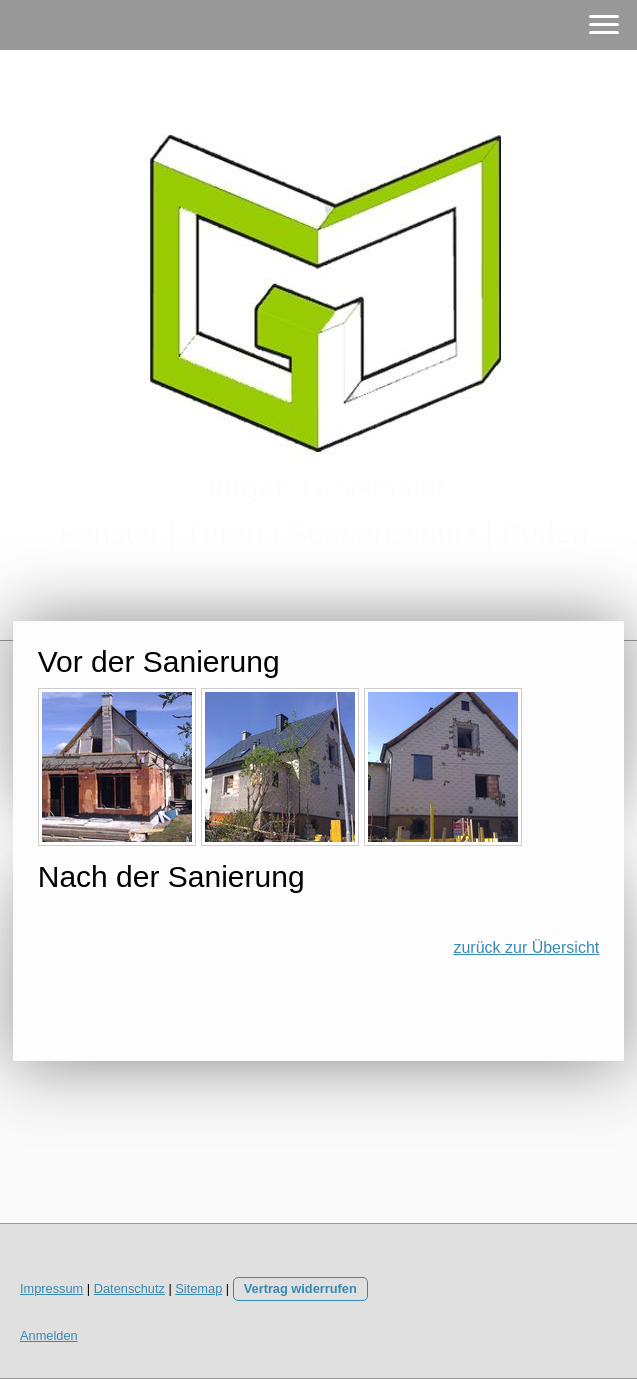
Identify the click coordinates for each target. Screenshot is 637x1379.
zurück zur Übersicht (526, 947)
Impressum (51, 1288)
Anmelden (49, 1335)
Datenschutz (129, 1288)
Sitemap (198, 1288)
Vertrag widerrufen (300, 1288)
